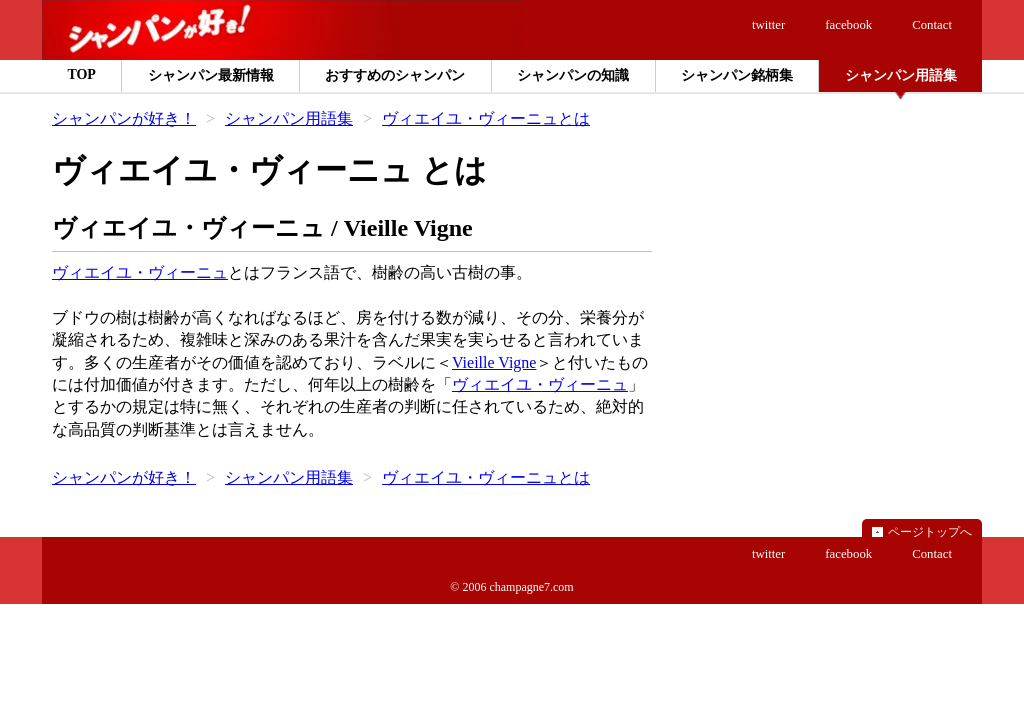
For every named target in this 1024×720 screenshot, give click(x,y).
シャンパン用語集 (289, 118)
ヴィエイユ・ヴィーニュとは (486, 118)
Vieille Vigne (494, 362)
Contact (932, 25)
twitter (768, 25)
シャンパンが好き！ (124, 118)
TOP (81, 74)
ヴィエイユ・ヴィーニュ (140, 272)
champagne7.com (531, 587)
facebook (848, 25)
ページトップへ (930, 532)
